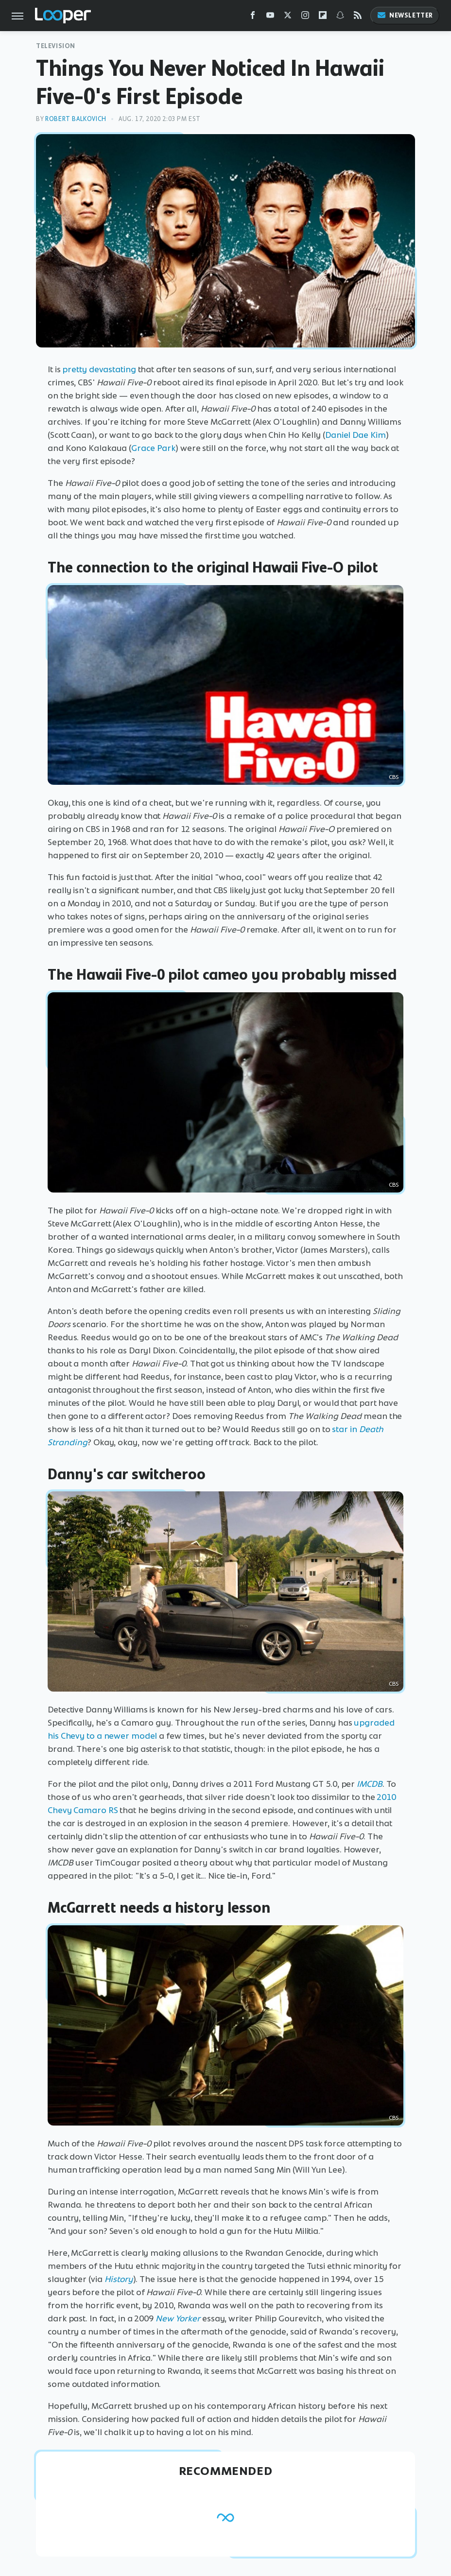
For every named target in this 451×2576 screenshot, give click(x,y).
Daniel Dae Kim (355, 435)
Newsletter (405, 15)
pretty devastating (99, 369)
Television (55, 46)
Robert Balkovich (75, 119)
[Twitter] (288, 17)
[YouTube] (270, 17)
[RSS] (358, 17)
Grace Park (153, 448)
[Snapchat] (340, 17)
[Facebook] (253, 17)
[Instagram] (305, 17)
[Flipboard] (323, 17)
